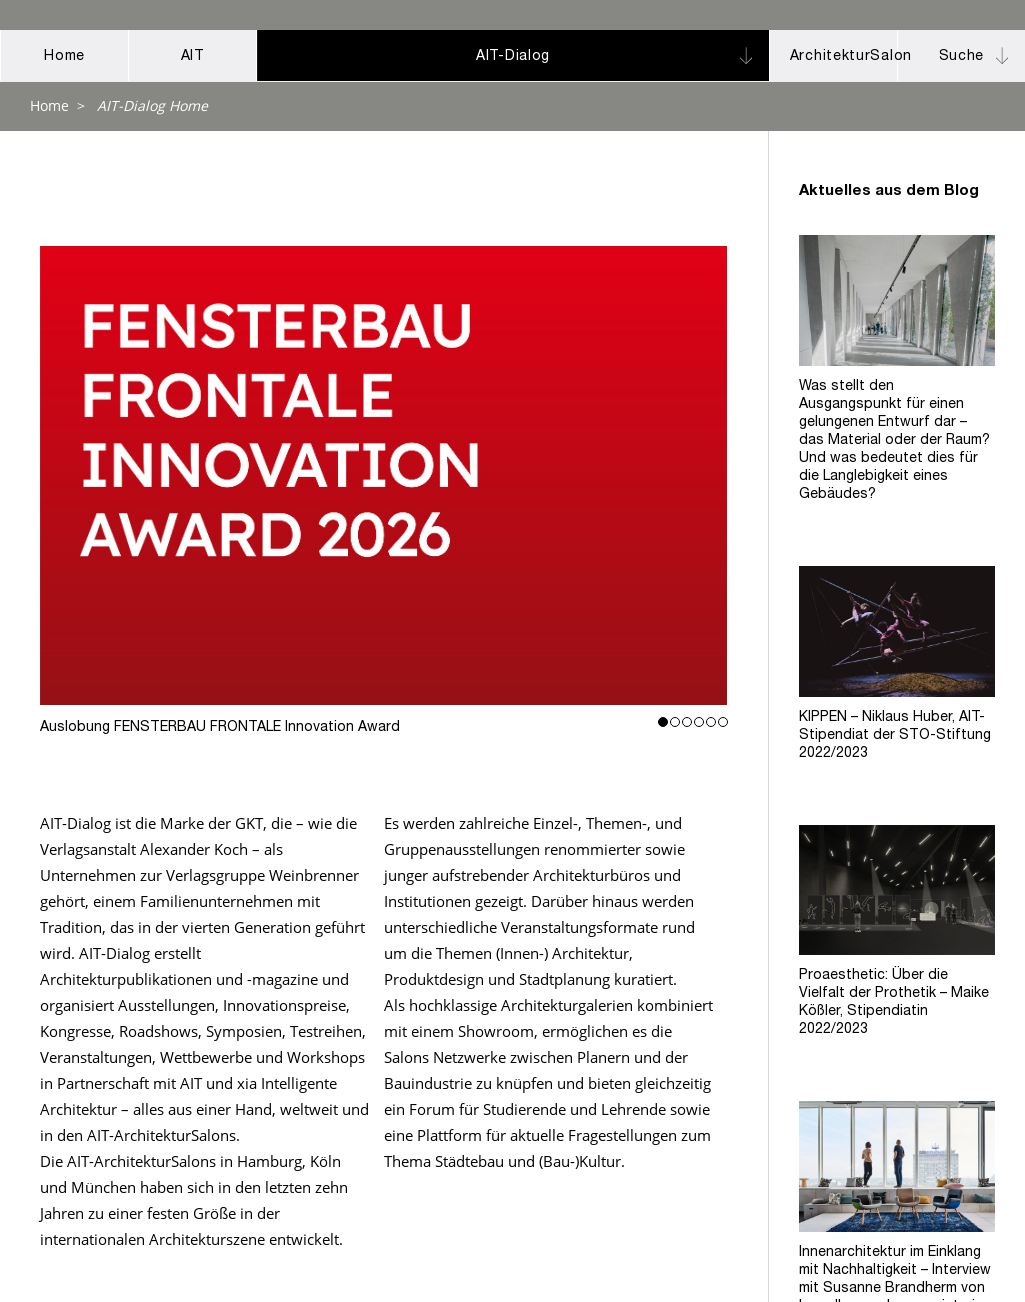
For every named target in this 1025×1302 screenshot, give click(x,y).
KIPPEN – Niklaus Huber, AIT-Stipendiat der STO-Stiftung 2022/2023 (895, 736)
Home (49, 105)
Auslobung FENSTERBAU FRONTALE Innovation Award (384, 475)
